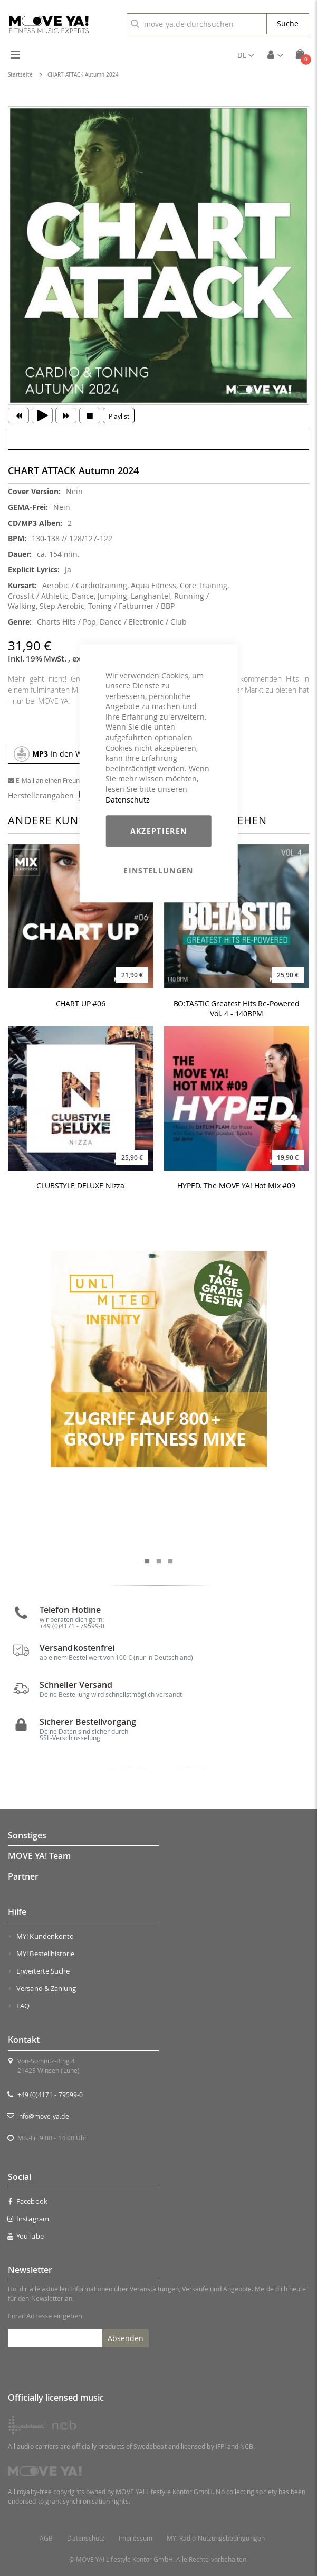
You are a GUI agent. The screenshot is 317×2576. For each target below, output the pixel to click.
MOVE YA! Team (39, 1856)
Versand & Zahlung (46, 1988)
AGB (46, 2538)
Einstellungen (158, 870)
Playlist (119, 416)
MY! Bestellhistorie (45, 1953)
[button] (245, 54)
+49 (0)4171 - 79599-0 (72, 1625)
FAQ (23, 2006)
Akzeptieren (158, 831)
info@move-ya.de (43, 2116)
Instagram (28, 2218)
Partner (23, 1876)
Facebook (27, 2201)
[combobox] (197, 23)
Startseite (20, 74)
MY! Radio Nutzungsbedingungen (216, 2538)
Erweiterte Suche (43, 1971)
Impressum (135, 2538)
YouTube (26, 2236)
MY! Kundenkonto (45, 1936)
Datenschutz (127, 800)
